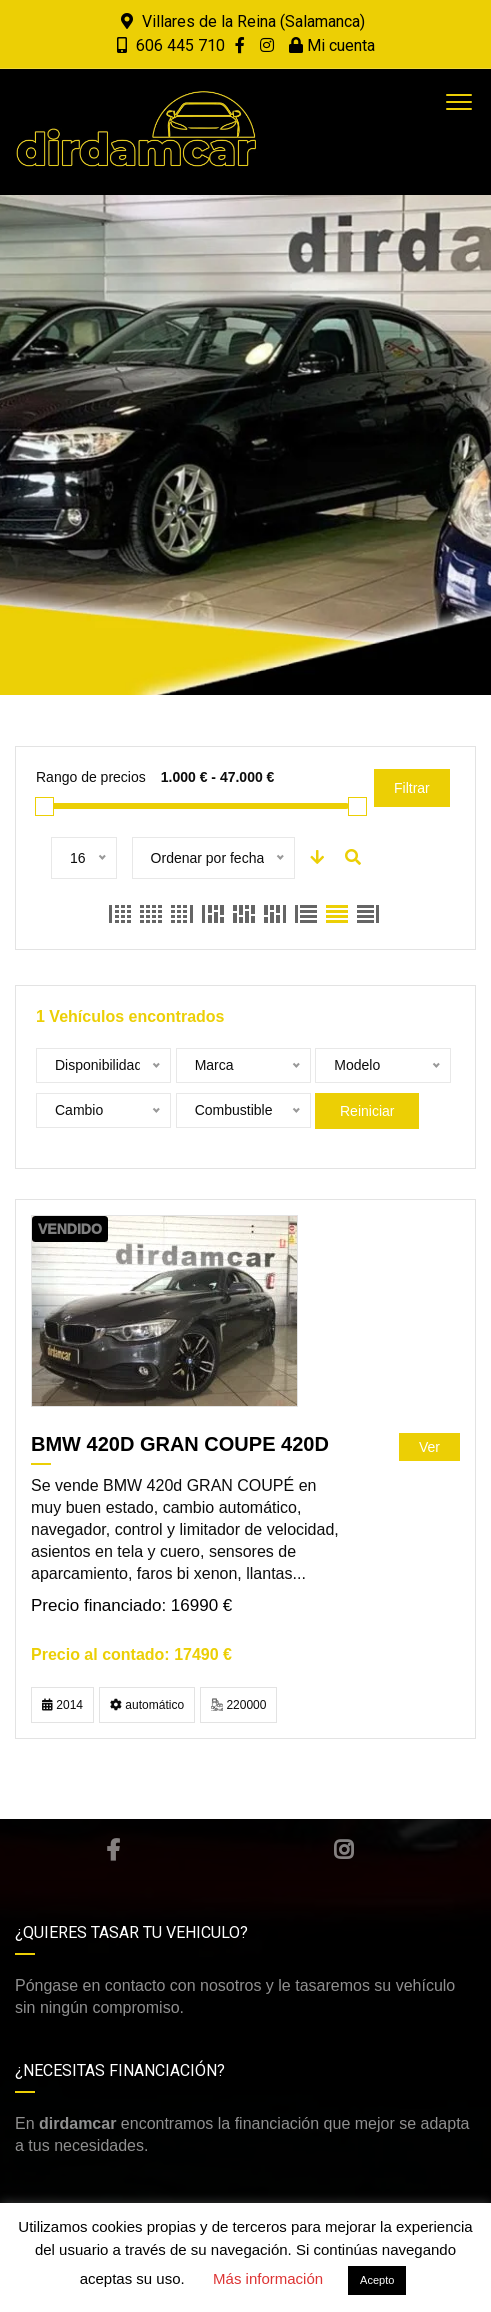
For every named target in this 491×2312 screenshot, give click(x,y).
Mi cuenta (332, 45)
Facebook (113, 1850)
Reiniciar (367, 1111)
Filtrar (412, 788)
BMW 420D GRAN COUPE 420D (180, 1444)
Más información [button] (268, 2278)
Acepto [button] (377, 2280)
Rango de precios (91, 777)
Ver (429, 1447)
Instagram (343, 1850)
